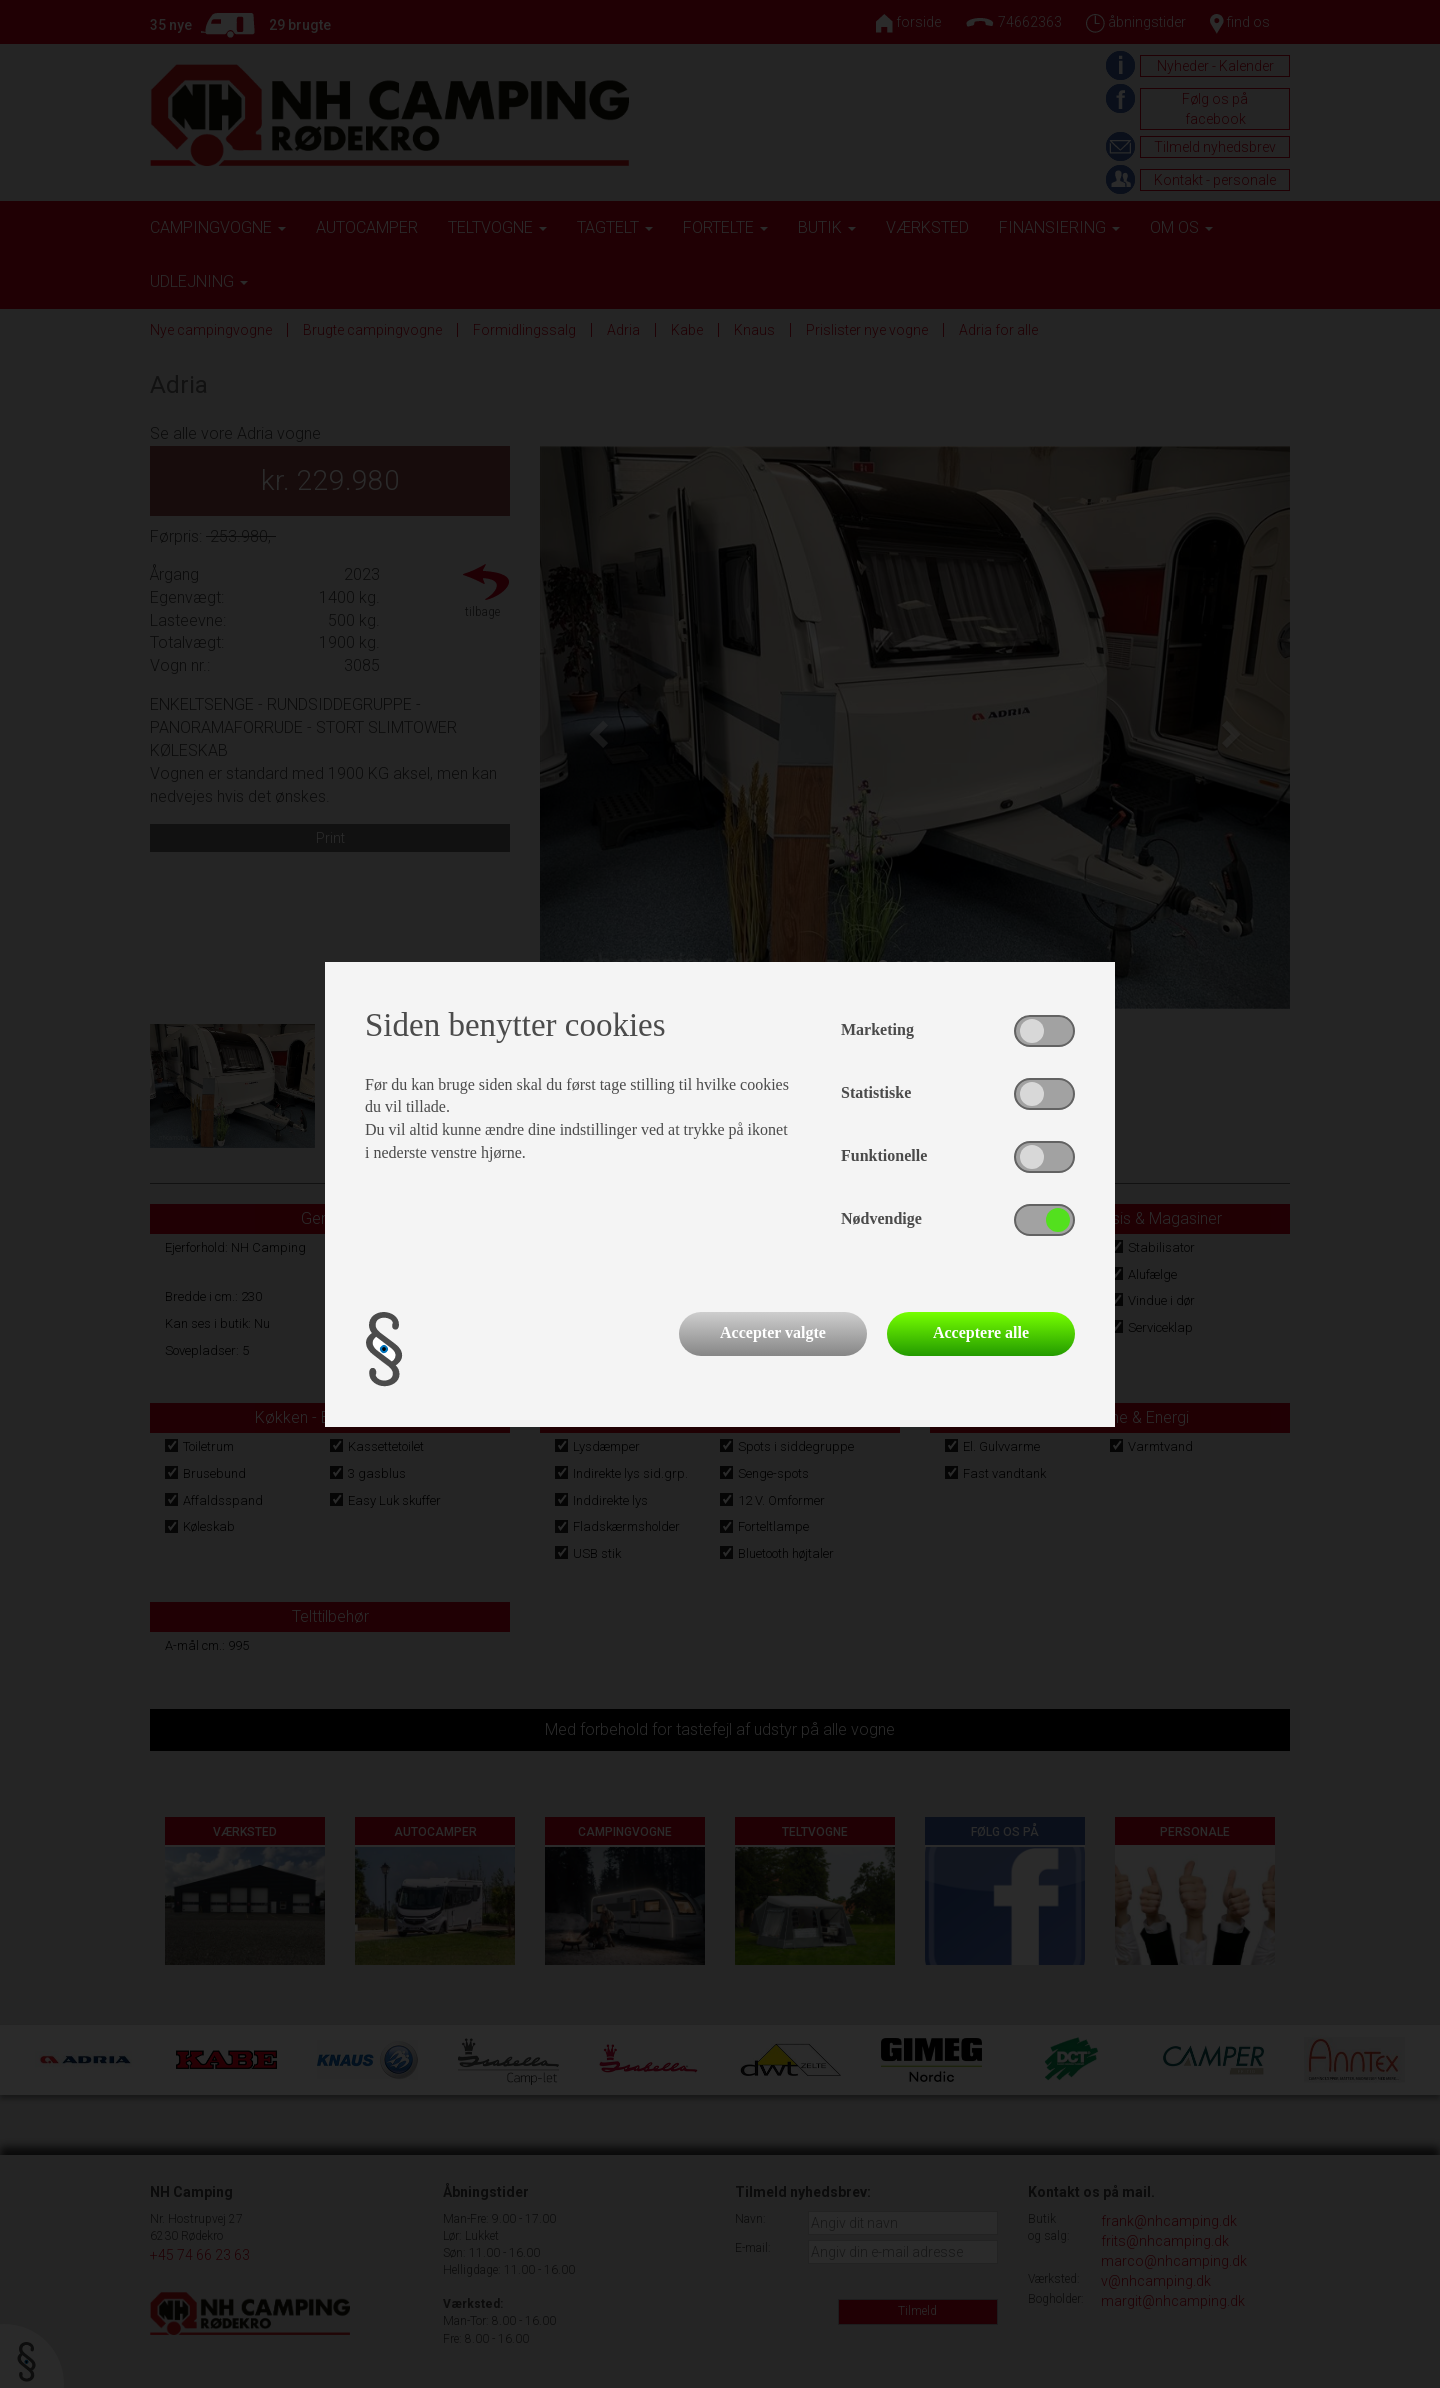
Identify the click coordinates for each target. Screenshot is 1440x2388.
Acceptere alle (981, 1332)
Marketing (877, 1029)
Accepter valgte (773, 1332)
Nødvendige (881, 1218)
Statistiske (876, 1092)
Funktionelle (884, 1155)
